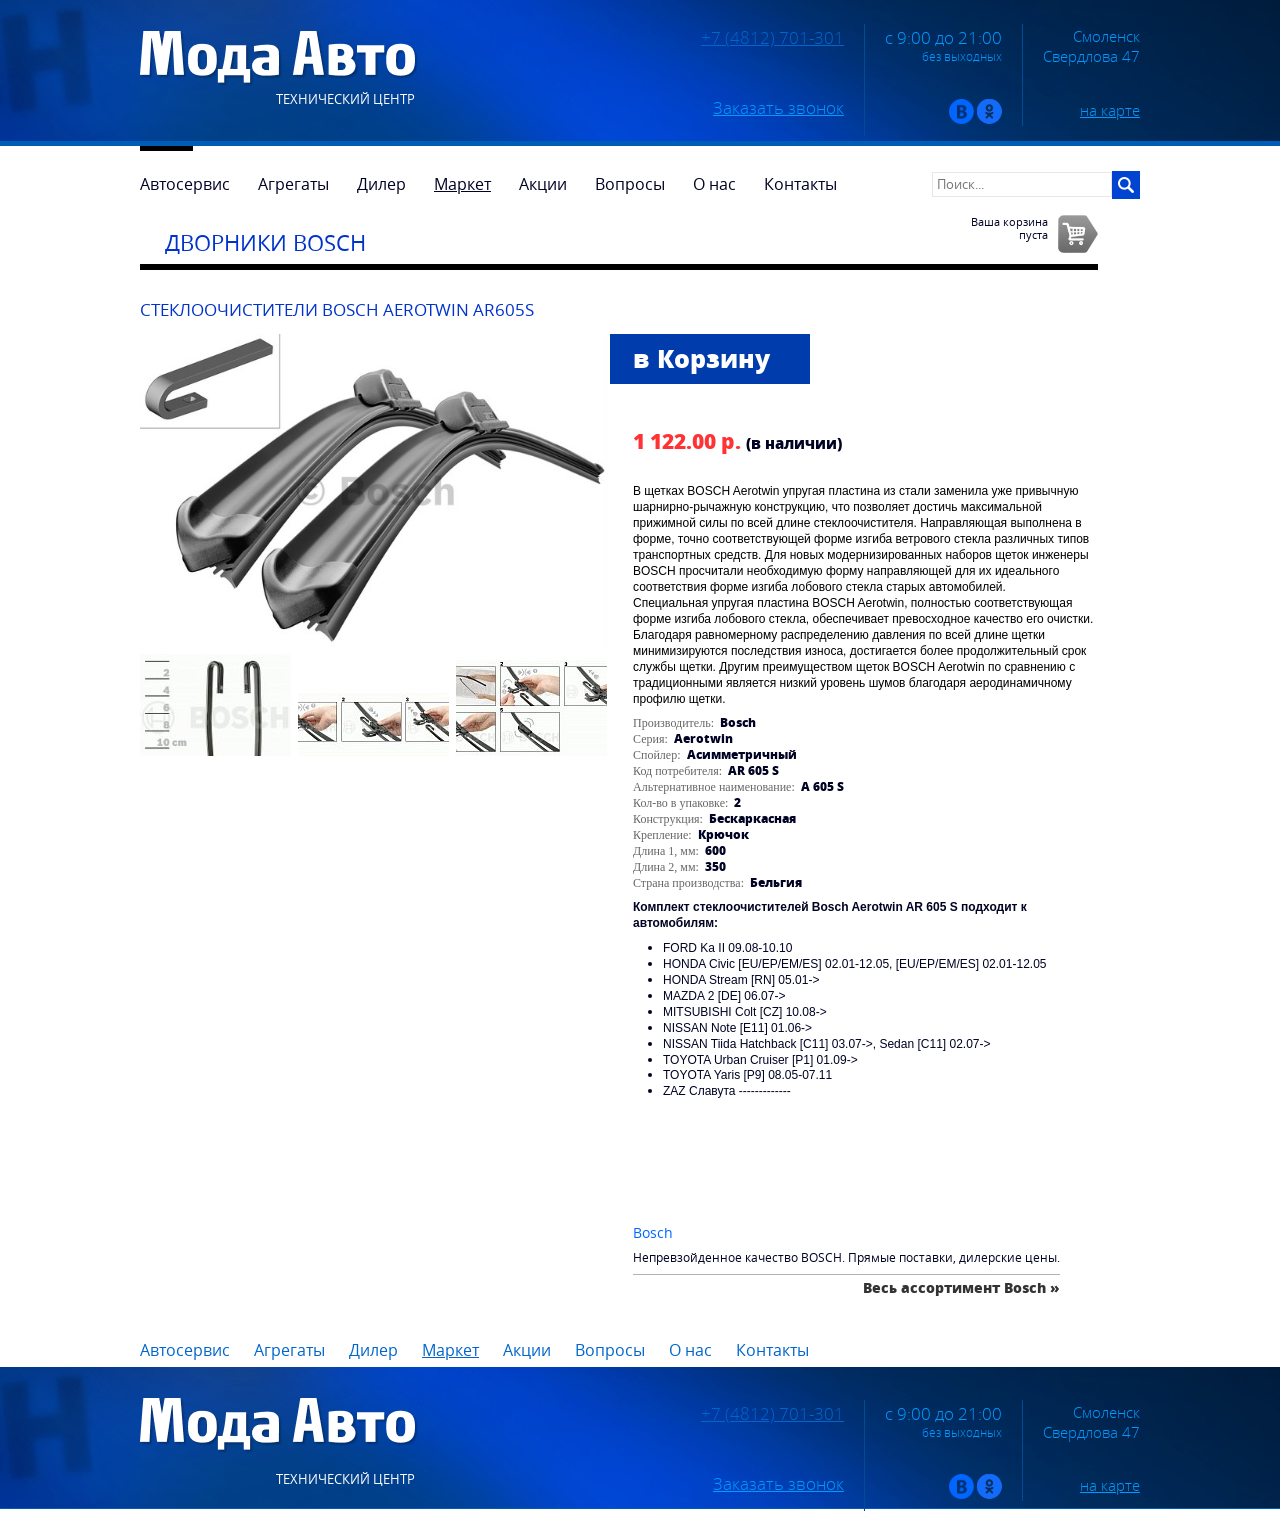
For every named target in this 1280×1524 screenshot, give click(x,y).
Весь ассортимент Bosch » (961, 1287)
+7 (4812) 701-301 (772, 38)
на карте (1110, 110)
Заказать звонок (778, 108)
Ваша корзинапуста (1009, 228)
